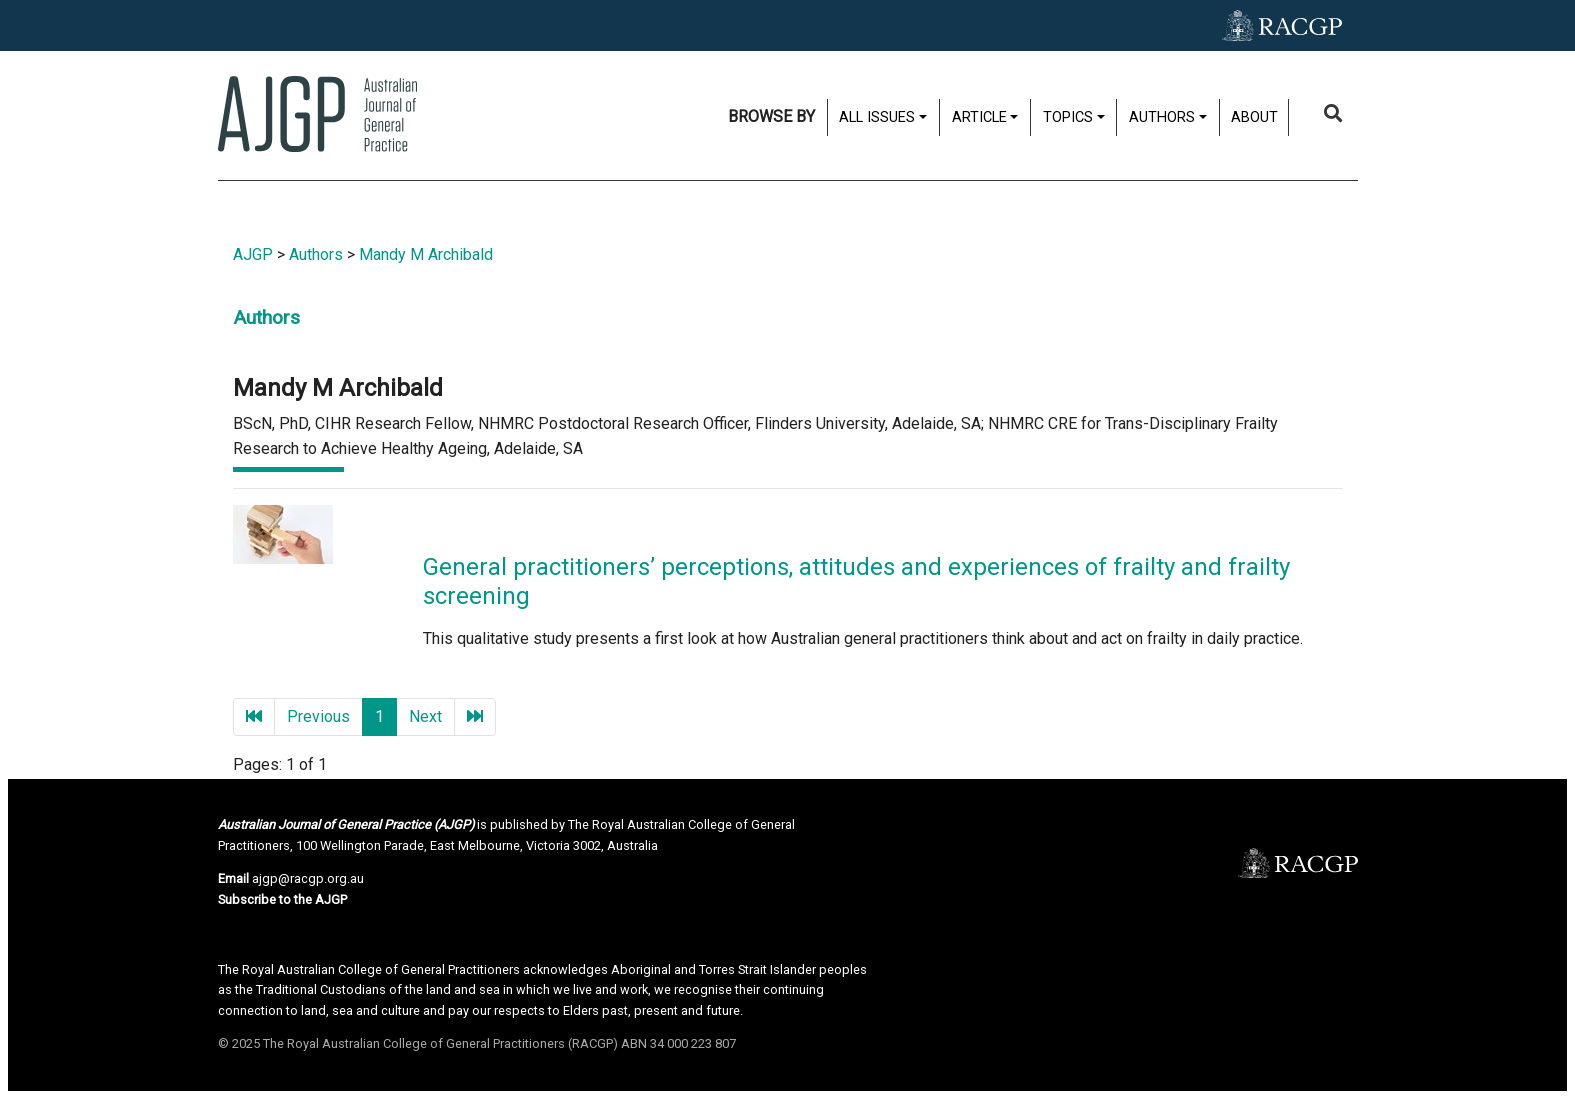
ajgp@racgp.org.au (308, 878)
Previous (318, 716)
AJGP (253, 254)
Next (425, 716)
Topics (1068, 117)
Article (979, 117)
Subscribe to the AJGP (282, 899)
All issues (877, 117)
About (1254, 117)
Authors (1162, 117)
